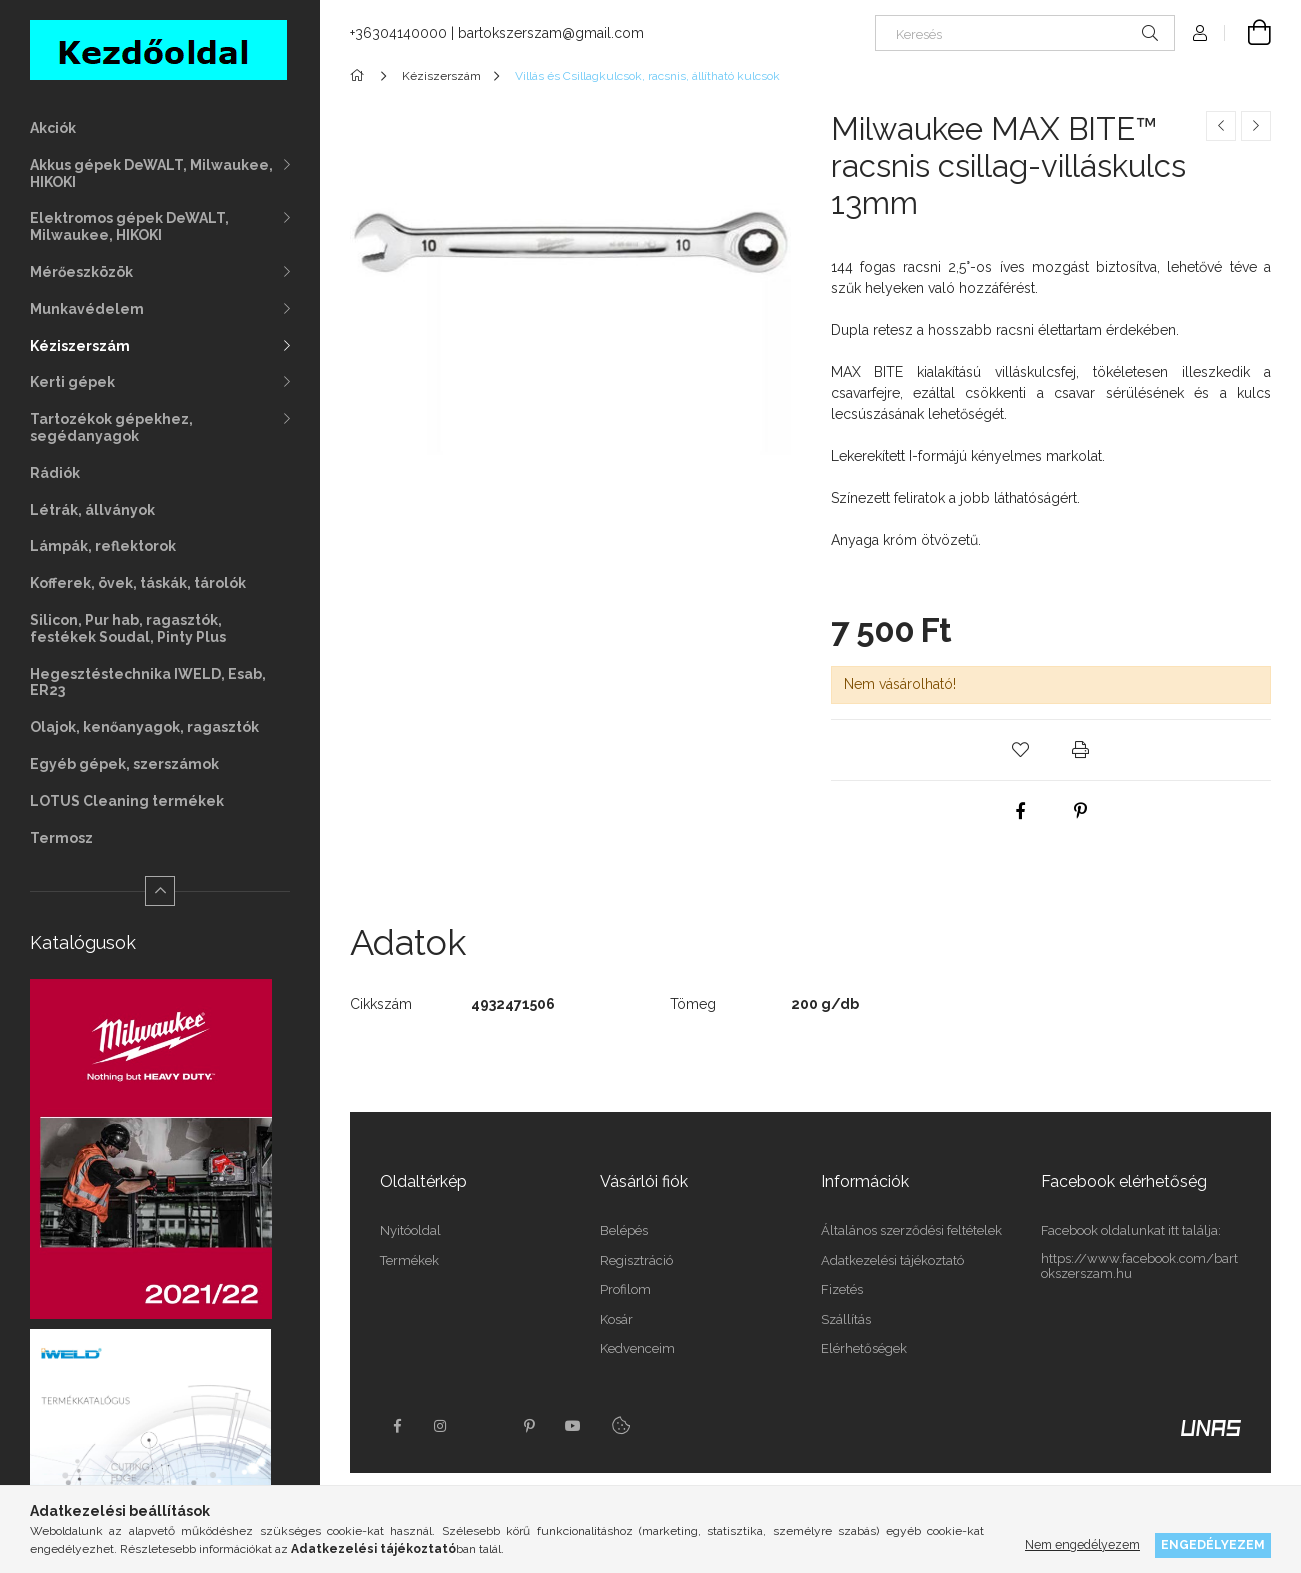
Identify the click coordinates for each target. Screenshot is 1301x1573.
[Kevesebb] (160, 891)
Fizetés (842, 1289)
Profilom (625, 1289)
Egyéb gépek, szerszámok (124, 764)
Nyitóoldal (410, 1230)
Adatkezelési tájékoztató (892, 1260)
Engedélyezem (1213, 1544)
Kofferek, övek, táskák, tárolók (138, 583)
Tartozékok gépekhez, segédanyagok (111, 427)
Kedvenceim (637, 1348)
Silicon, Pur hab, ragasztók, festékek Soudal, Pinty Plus (128, 628)
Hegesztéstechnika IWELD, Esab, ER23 (148, 682)
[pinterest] (1081, 811)
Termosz (61, 838)
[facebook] (1021, 811)
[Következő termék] (1256, 126)
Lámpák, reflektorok (103, 546)
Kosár (616, 1319)
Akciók (53, 128)
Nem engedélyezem (1082, 1544)
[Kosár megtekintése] (1248, 33)
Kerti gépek (72, 382)
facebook (397, 1426)
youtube (573, 1426)
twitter (485, 1426)
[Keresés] (1025, 33)
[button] (1021, 750)
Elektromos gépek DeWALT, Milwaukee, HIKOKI (129, 226)
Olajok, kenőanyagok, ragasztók (144, 727)
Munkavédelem (87, 309)
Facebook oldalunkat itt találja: (1131, 1230)
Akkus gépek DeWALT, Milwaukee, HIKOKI (151, 173)
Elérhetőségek (864, 1348)
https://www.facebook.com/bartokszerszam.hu (1139, 1266)
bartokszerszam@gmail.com (551, 33)
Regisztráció (636, 1260)
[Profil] (1200, 33)
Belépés (624, 1230)
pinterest (529, 1426)
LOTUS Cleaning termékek (127, 801)
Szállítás (846, 1319)
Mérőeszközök (81, 272)
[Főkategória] (360, 76)
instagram (441, 1426)
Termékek (409, 1260)
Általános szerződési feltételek (911, 1230)
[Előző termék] (1221, 126)
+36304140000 (398, 33)
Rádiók (55, 473)
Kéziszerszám (80, 346)
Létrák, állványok (92, 510)
